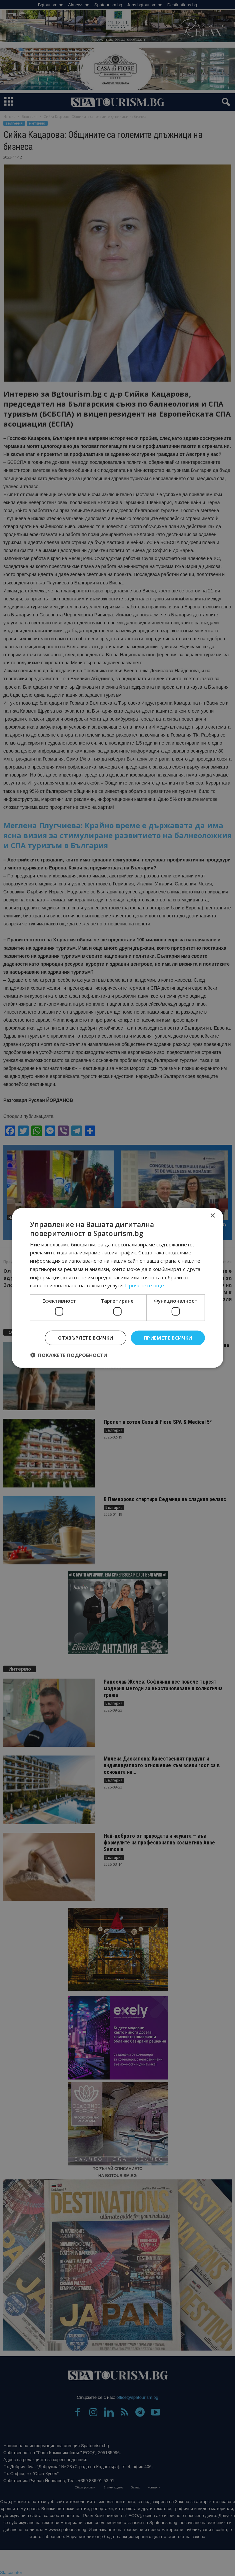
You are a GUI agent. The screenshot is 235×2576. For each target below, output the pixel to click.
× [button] (212, 1215)
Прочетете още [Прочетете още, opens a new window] (144, 1285)
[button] (68, 1355)
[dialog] (117, 1288)
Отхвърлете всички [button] (85, 1337)
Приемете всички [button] (168, 1337)
